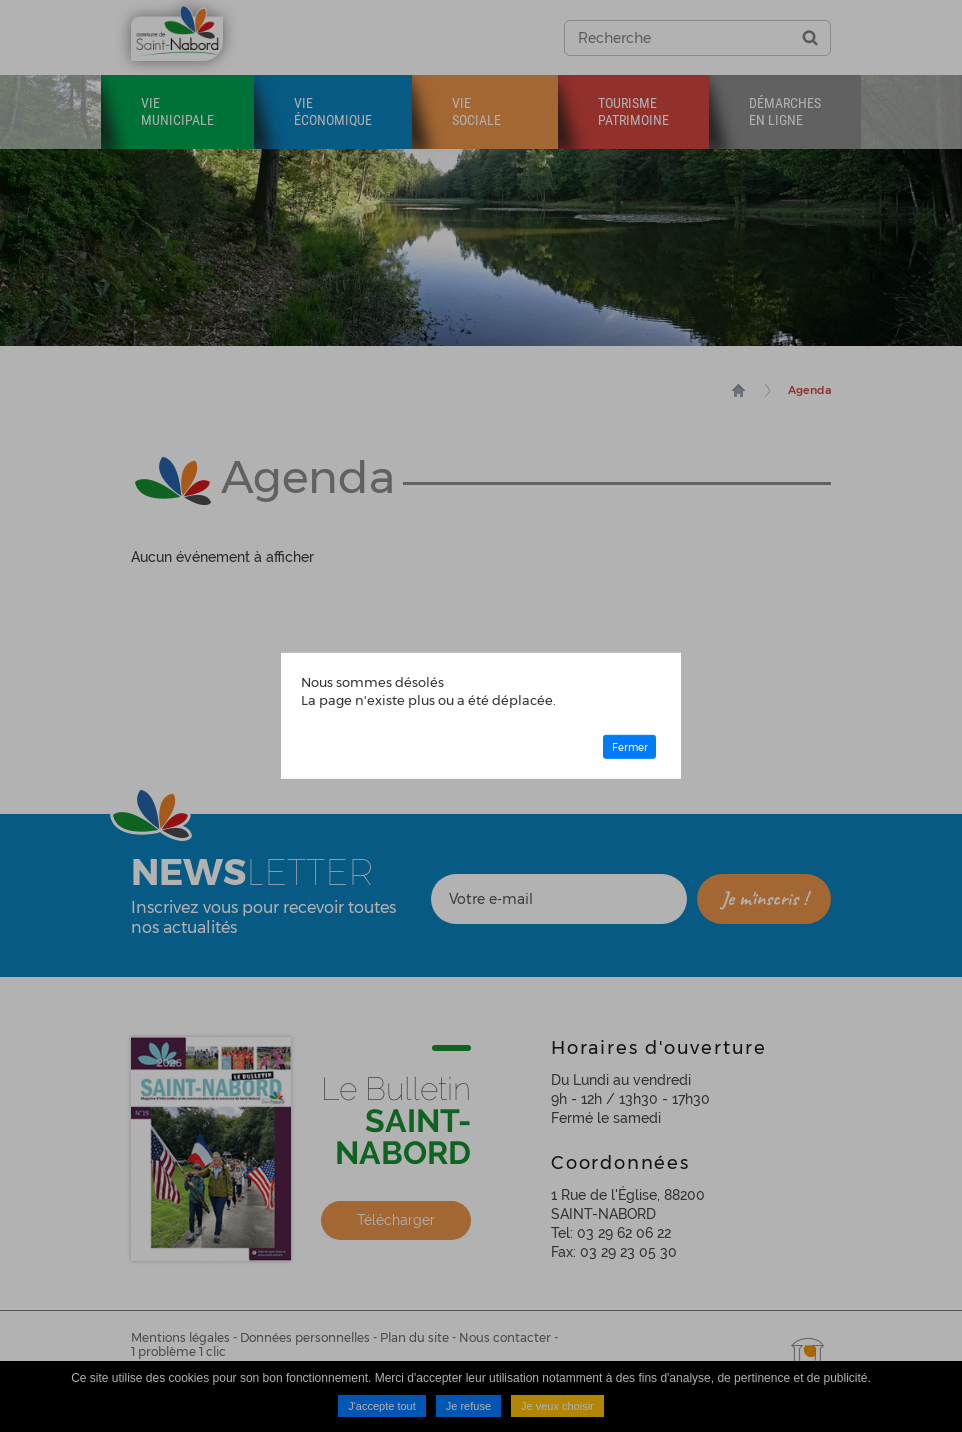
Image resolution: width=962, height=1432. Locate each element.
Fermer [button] (630, 746)
